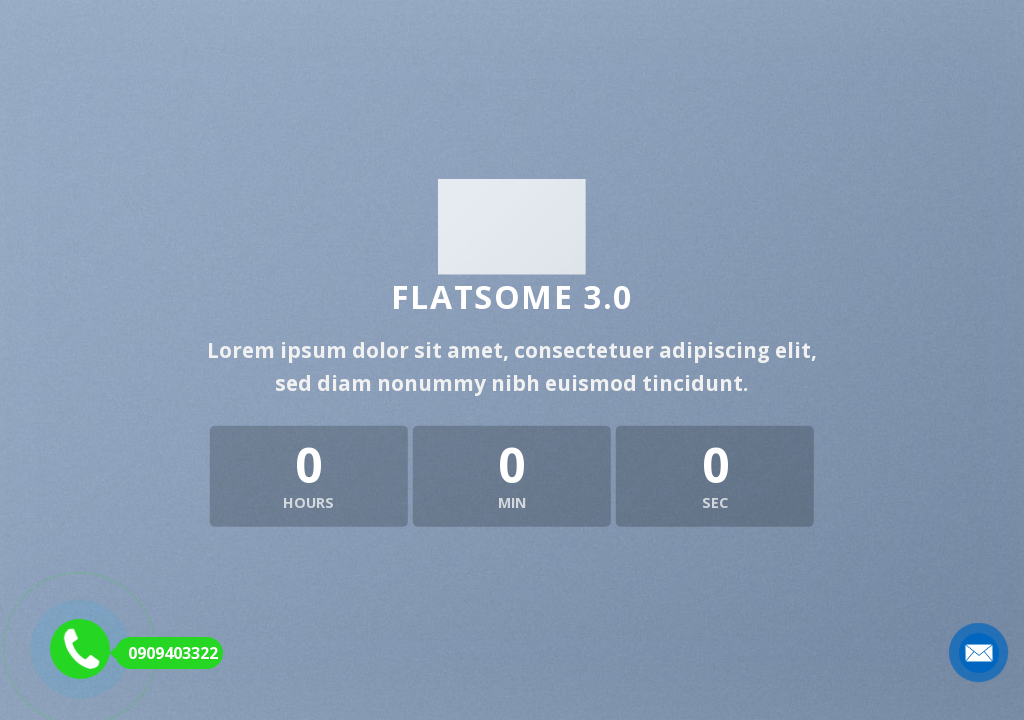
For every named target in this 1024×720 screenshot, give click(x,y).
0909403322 (166, 653)
